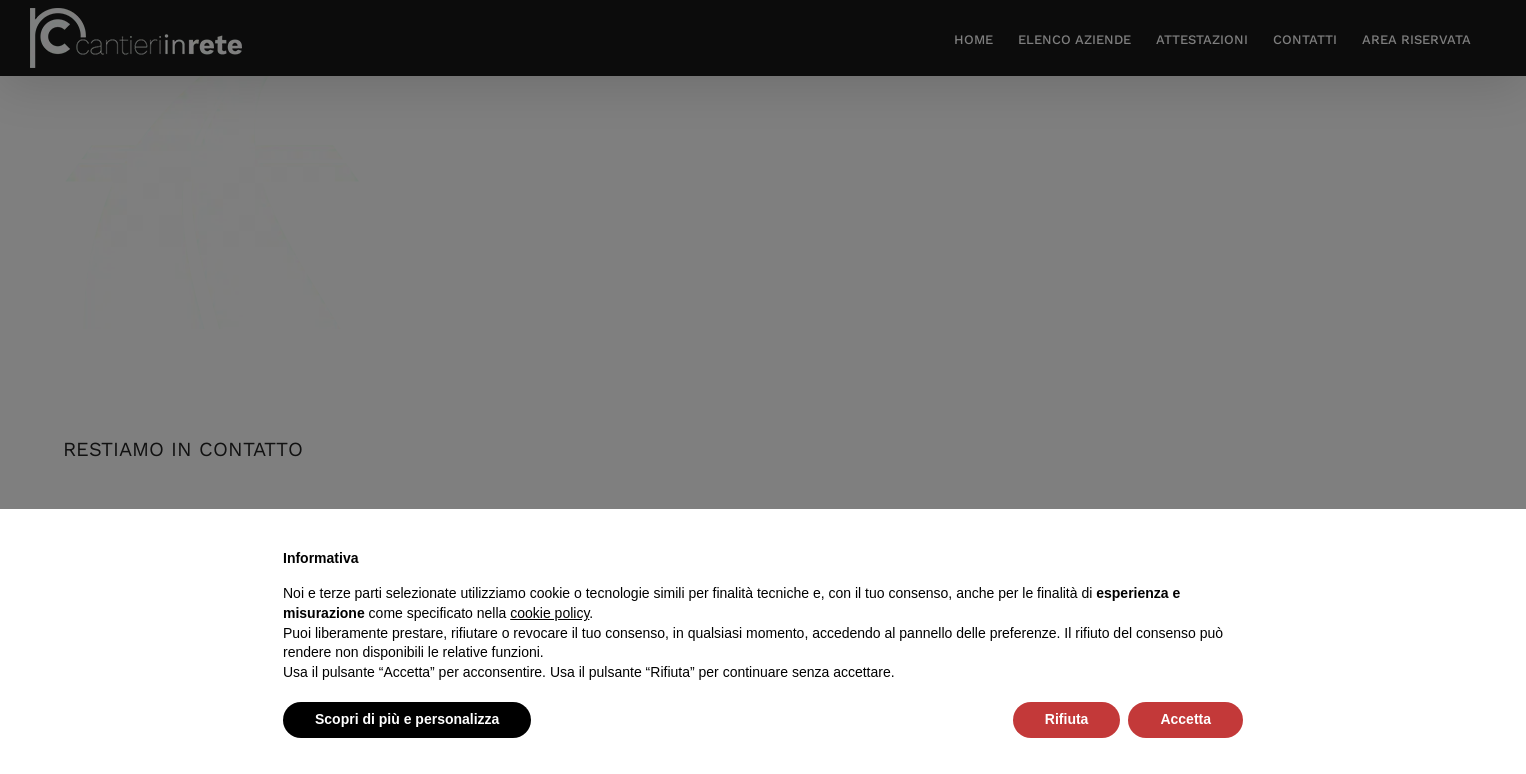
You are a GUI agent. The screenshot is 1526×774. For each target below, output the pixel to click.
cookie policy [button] (549, 613)
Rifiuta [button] (1067, 719)
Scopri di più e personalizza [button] (407, 719)
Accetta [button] (1185, 719)
